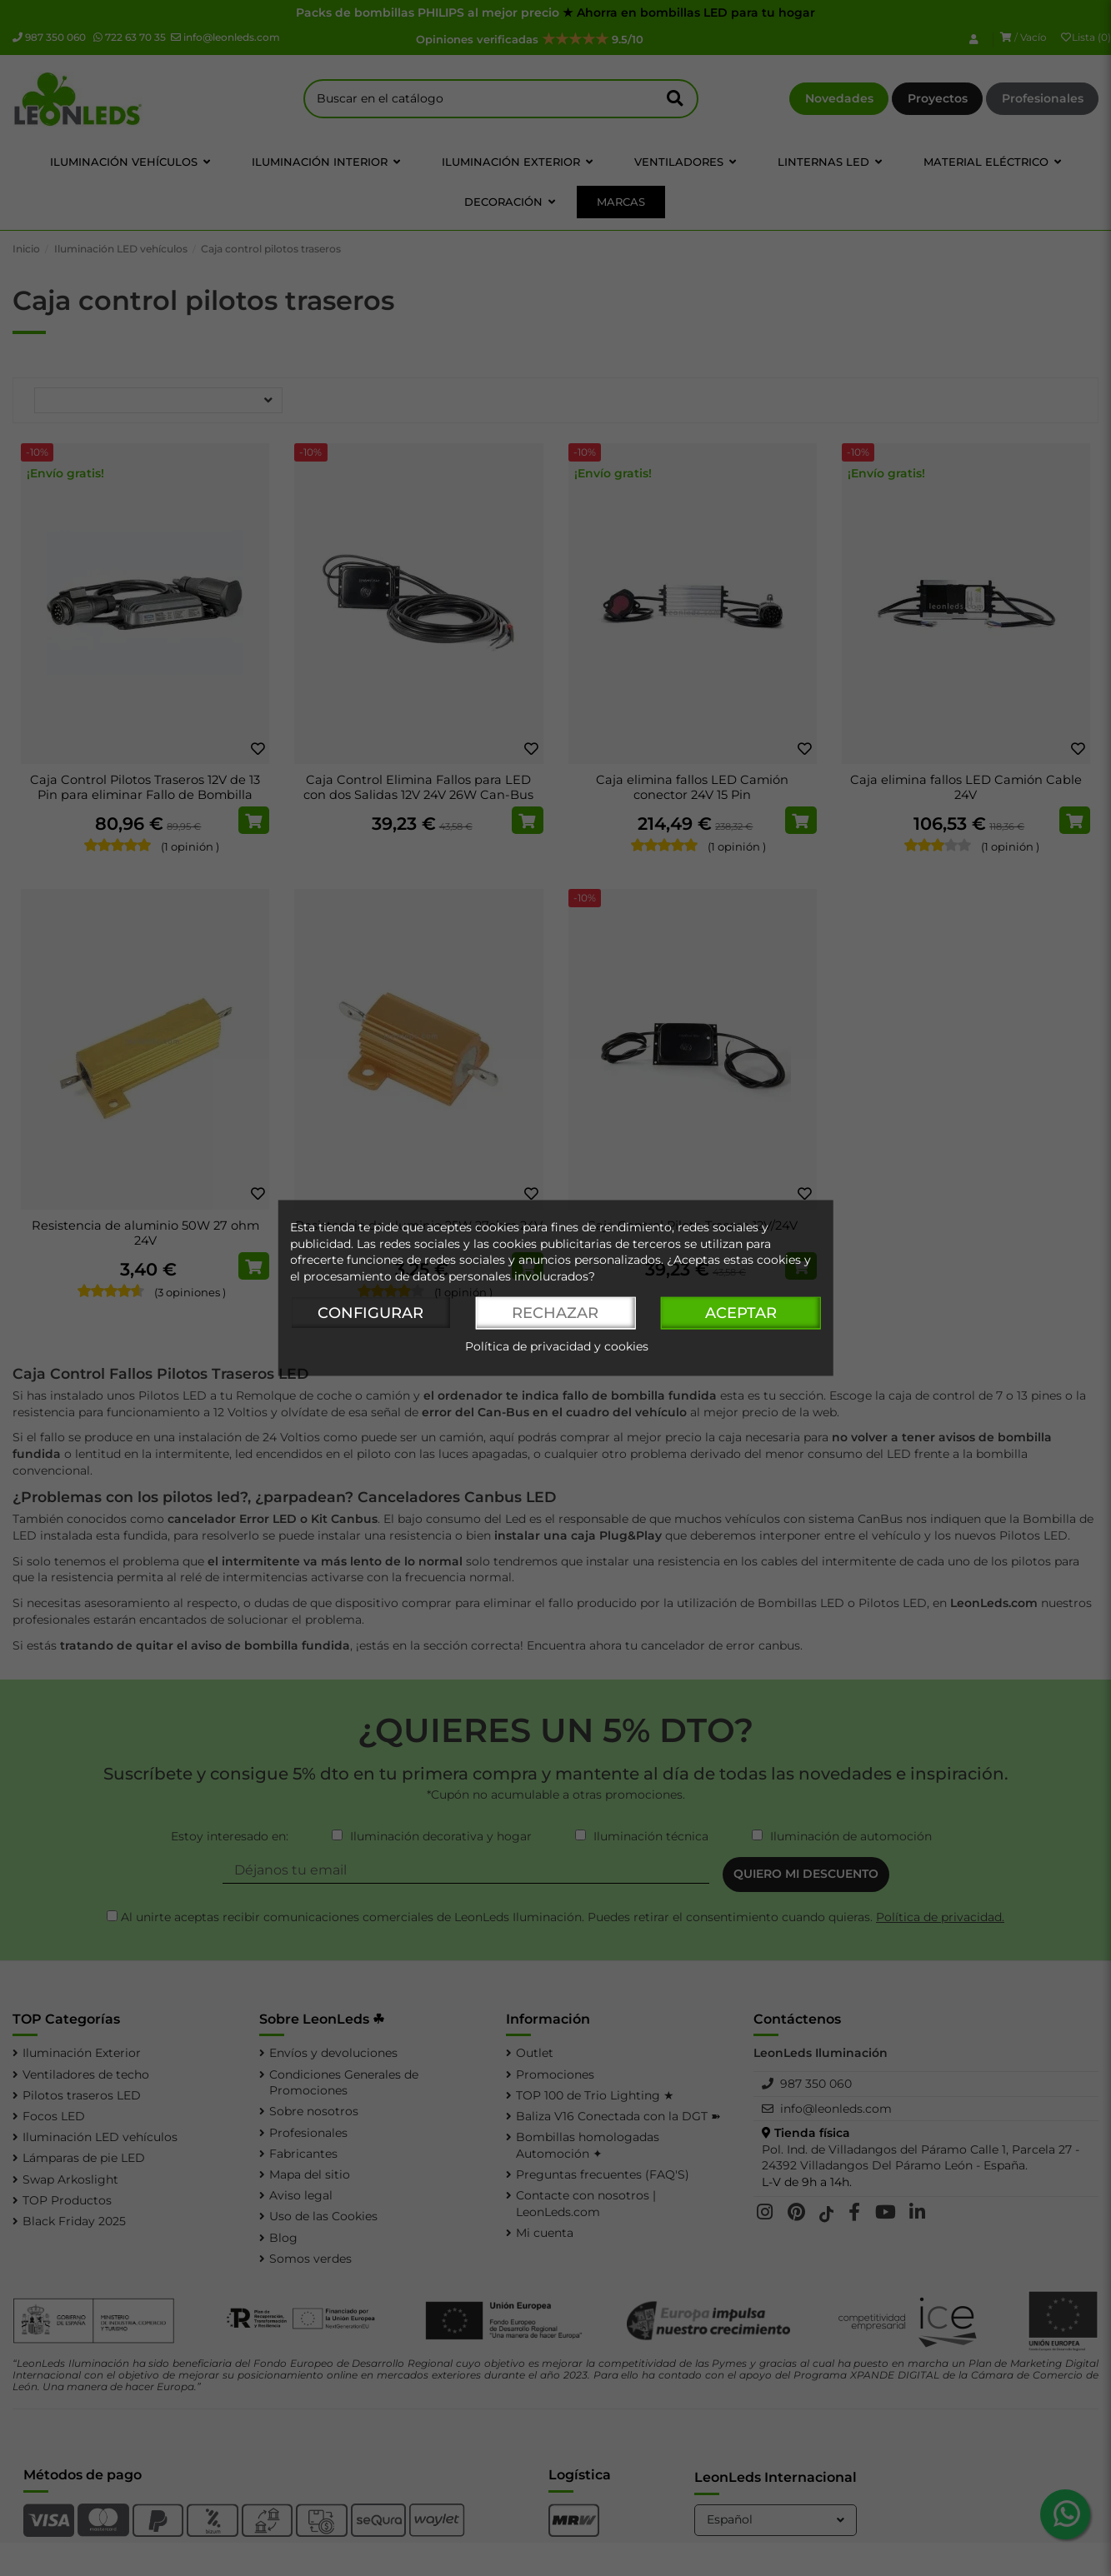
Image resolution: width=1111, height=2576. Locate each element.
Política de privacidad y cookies (556, 1347)
